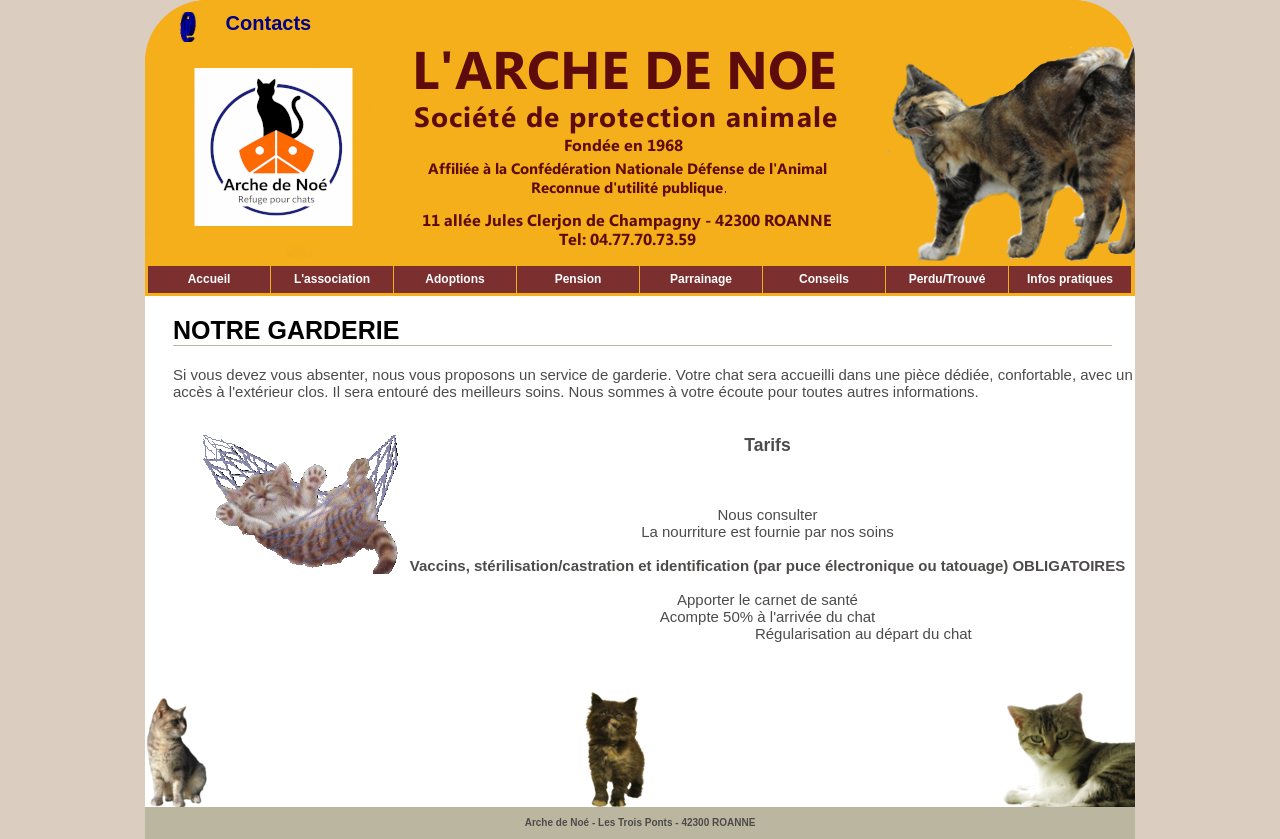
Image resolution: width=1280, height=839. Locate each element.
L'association (332, 279)
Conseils (824, 279)
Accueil (209, 279)
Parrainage (701, 279)
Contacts (269, 23)
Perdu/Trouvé (947, 279)
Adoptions (454, 279)
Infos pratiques (1070, 279)
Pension (578, 279)
